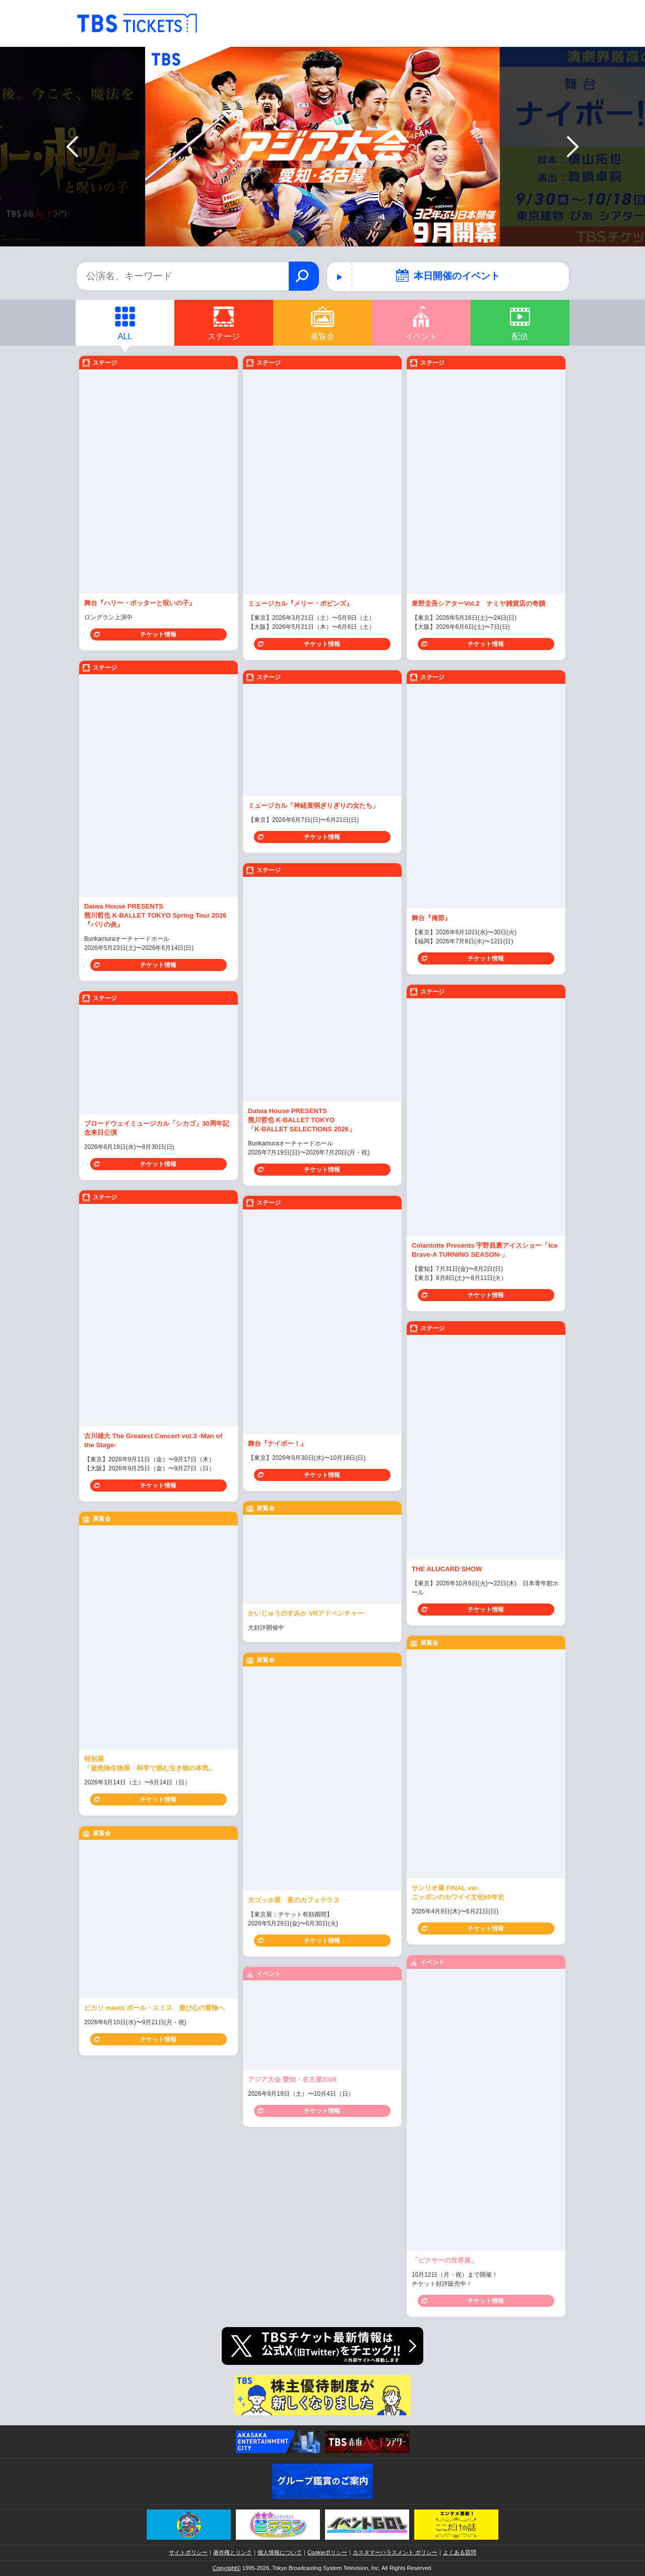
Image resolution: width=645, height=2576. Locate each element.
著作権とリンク (232, 2552)
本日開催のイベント (448, 275)
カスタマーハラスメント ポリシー (395, 2552)
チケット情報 (158, 634)
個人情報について (279, 2552)
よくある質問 (459, 2552)
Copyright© (227, 2568)
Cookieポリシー (327, 2552)
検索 (304, 276)
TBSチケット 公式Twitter (322, 2346)
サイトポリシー (188, 2552)
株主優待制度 (322, 2395)
